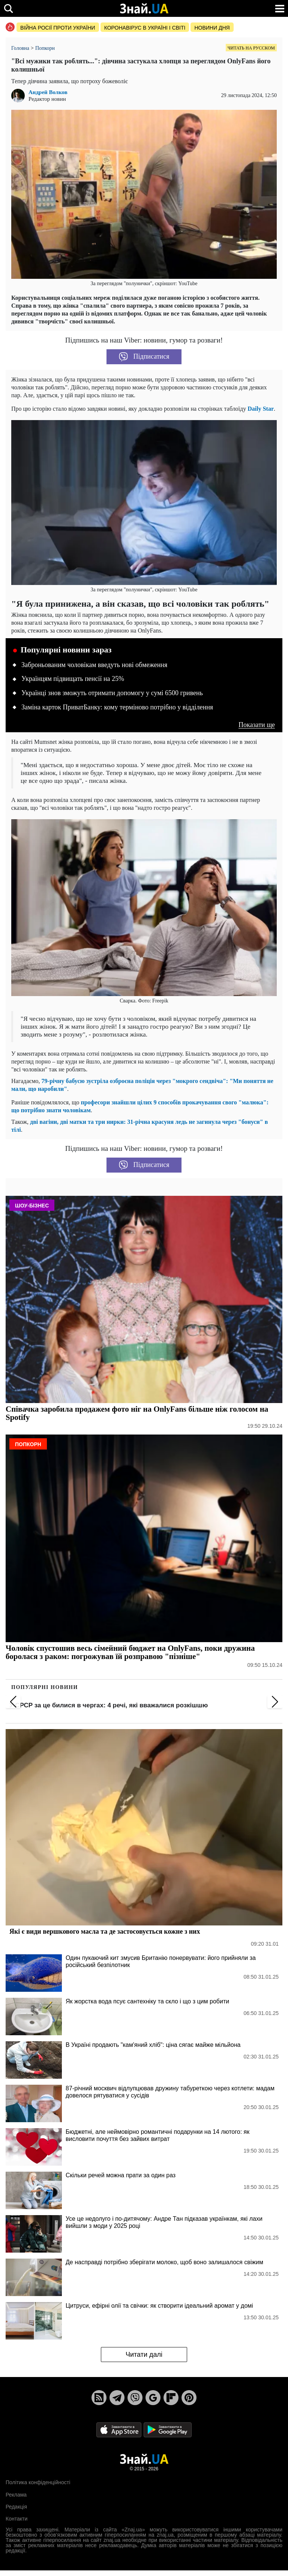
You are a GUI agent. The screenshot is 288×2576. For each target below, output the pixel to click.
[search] (8, 8)
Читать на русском (251, 48)
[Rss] (99, 2397)
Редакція (16, 2507)
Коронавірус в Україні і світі (145, 28)
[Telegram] (117, 2397)
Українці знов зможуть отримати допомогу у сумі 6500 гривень (112, 693)
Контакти (16, 2519)
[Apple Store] (119, 2429)
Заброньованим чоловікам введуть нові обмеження (94, 665)
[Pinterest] (189, 2397)
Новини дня (212, 28)
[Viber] (135, 2397)
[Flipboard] (171, 2397)
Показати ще (256, 725)
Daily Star (261, 408)
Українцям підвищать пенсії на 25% (72, 678)
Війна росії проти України (57, 28)
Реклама (16, 2495)
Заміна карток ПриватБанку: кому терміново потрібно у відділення (117, 707)
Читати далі (144, 2354)
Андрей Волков (48, 92)
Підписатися (144, 356)
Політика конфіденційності (38, 2482)
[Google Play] (167, 2429)
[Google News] (153, 2397)
